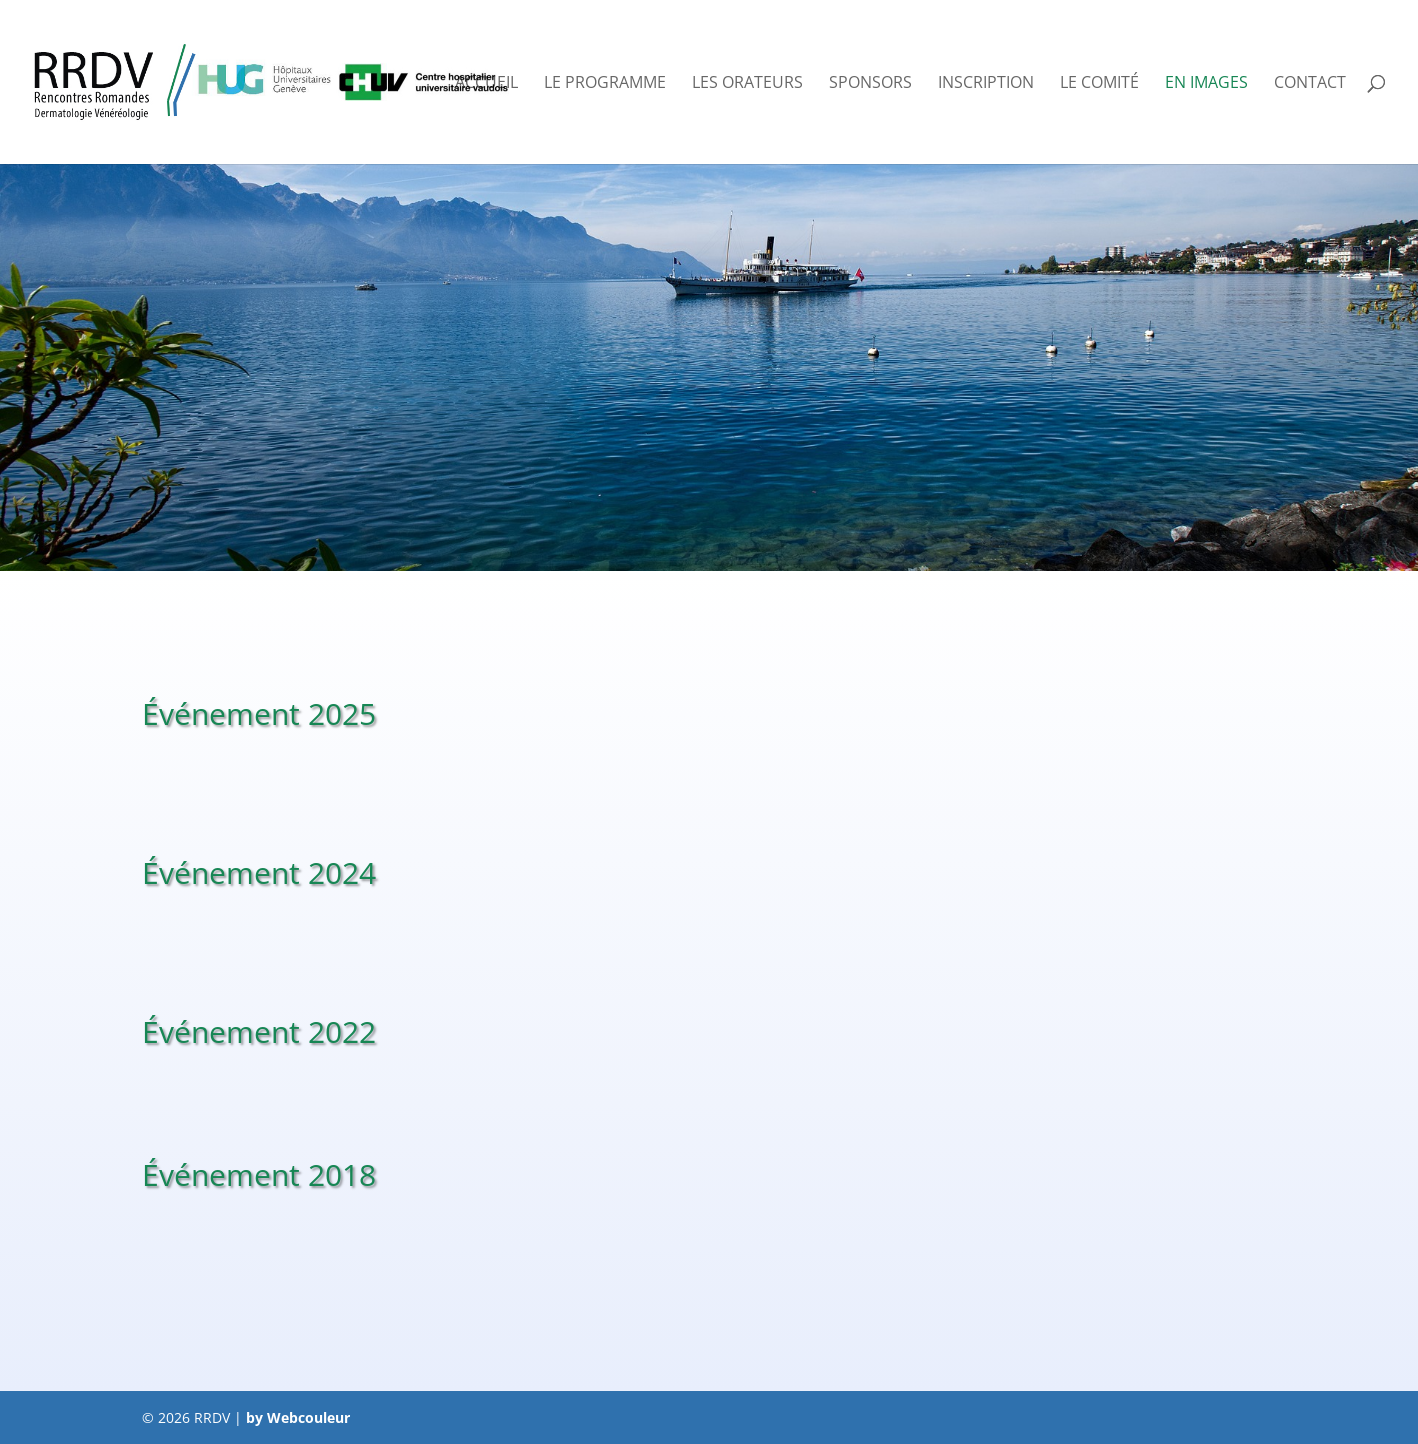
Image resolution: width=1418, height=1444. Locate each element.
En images (1206, 84)
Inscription (986, 84)
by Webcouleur (298, 1417)
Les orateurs (747, 84)
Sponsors (870, 84)
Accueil (486, 84)
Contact (1310, 84)
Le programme (605, 84)
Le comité (1099, 84)
